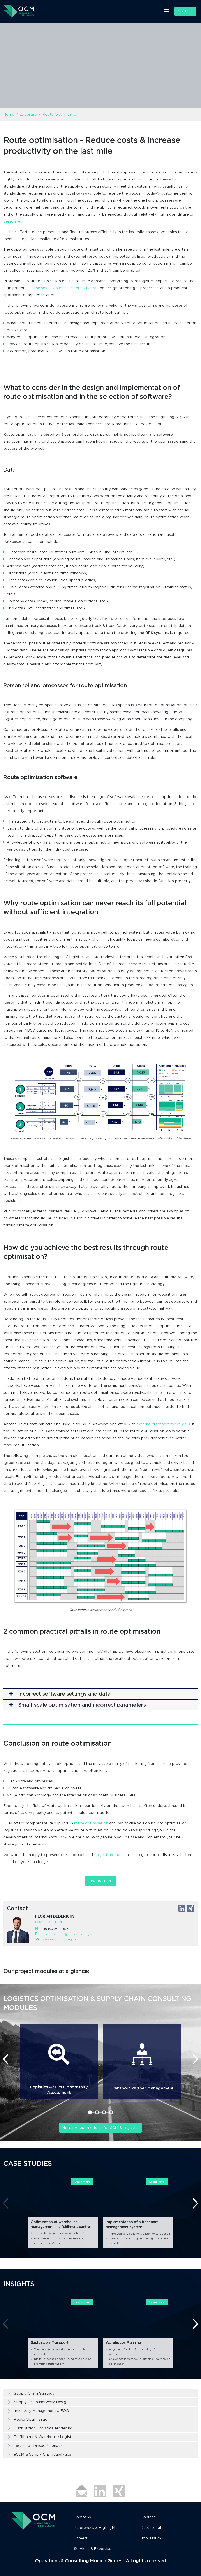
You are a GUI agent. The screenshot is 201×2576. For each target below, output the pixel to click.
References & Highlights (95, 2528)
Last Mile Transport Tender (38, 2445)
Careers (81, 2538)
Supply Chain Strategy (34, 2393)
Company (82, 2517)
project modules (109, 1855)
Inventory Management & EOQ (41, 2411)
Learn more (82, 2181)
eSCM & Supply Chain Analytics (42, 2454)
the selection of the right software (65, 288)
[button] (100, 1694)
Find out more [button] (100, 1881)
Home (8, 114)
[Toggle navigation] (167, 11)
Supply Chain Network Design (41, 2402)
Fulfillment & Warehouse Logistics (45, 2437)
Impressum (151, 2538)
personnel (12, 221)
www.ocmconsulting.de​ (59, 1939)
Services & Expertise (92, 2549)
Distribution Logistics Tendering (43, 2428)
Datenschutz (152, 2528)
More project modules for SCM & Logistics (100, 2128)
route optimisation (91, 1823)
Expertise (28, 114)
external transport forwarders (163, 1424)
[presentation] (5, 2059)
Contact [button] (185, 11)
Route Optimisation (32, 2419)
